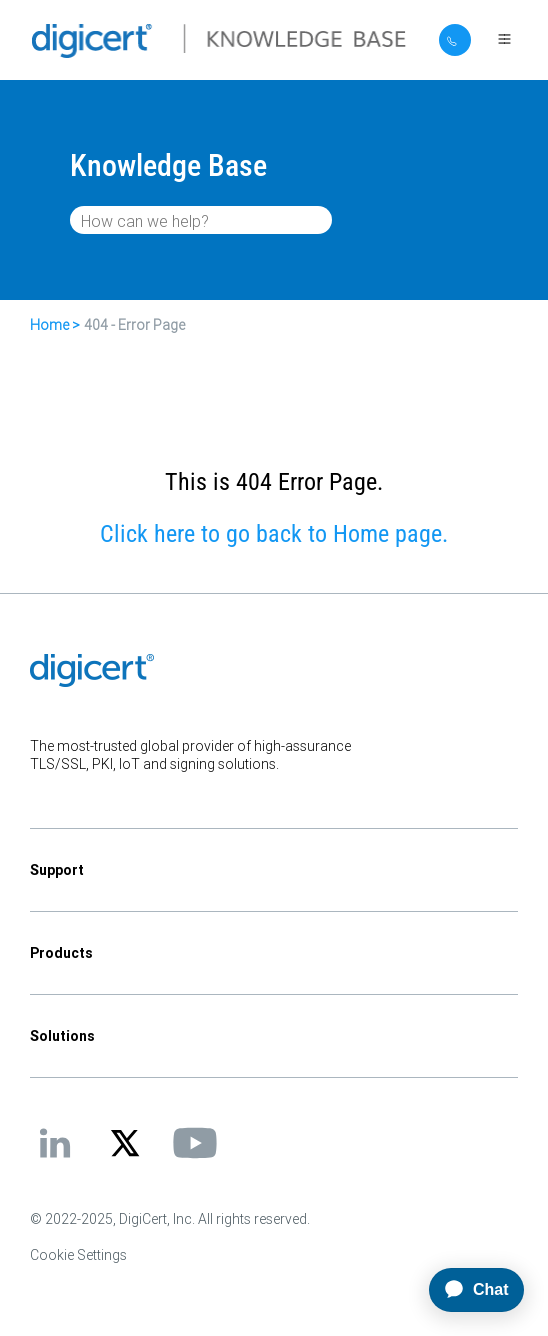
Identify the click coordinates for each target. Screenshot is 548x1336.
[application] (274, 1290)
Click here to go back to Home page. (274, 534)
